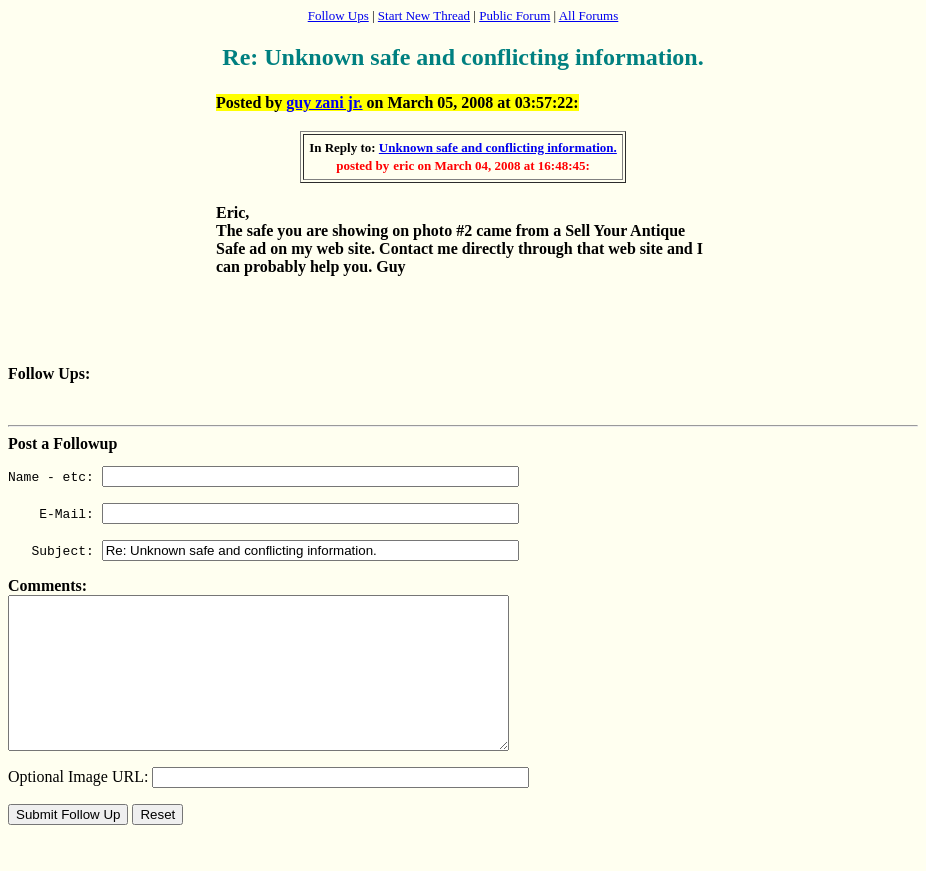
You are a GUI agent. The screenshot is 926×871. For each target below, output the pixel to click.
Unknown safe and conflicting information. (498, 147)
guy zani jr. (324, 102)
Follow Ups (338, 15)
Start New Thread (424, 15)
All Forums (589, 15)
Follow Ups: (49, 373)
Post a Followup (62, 443)
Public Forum (514, 15)
